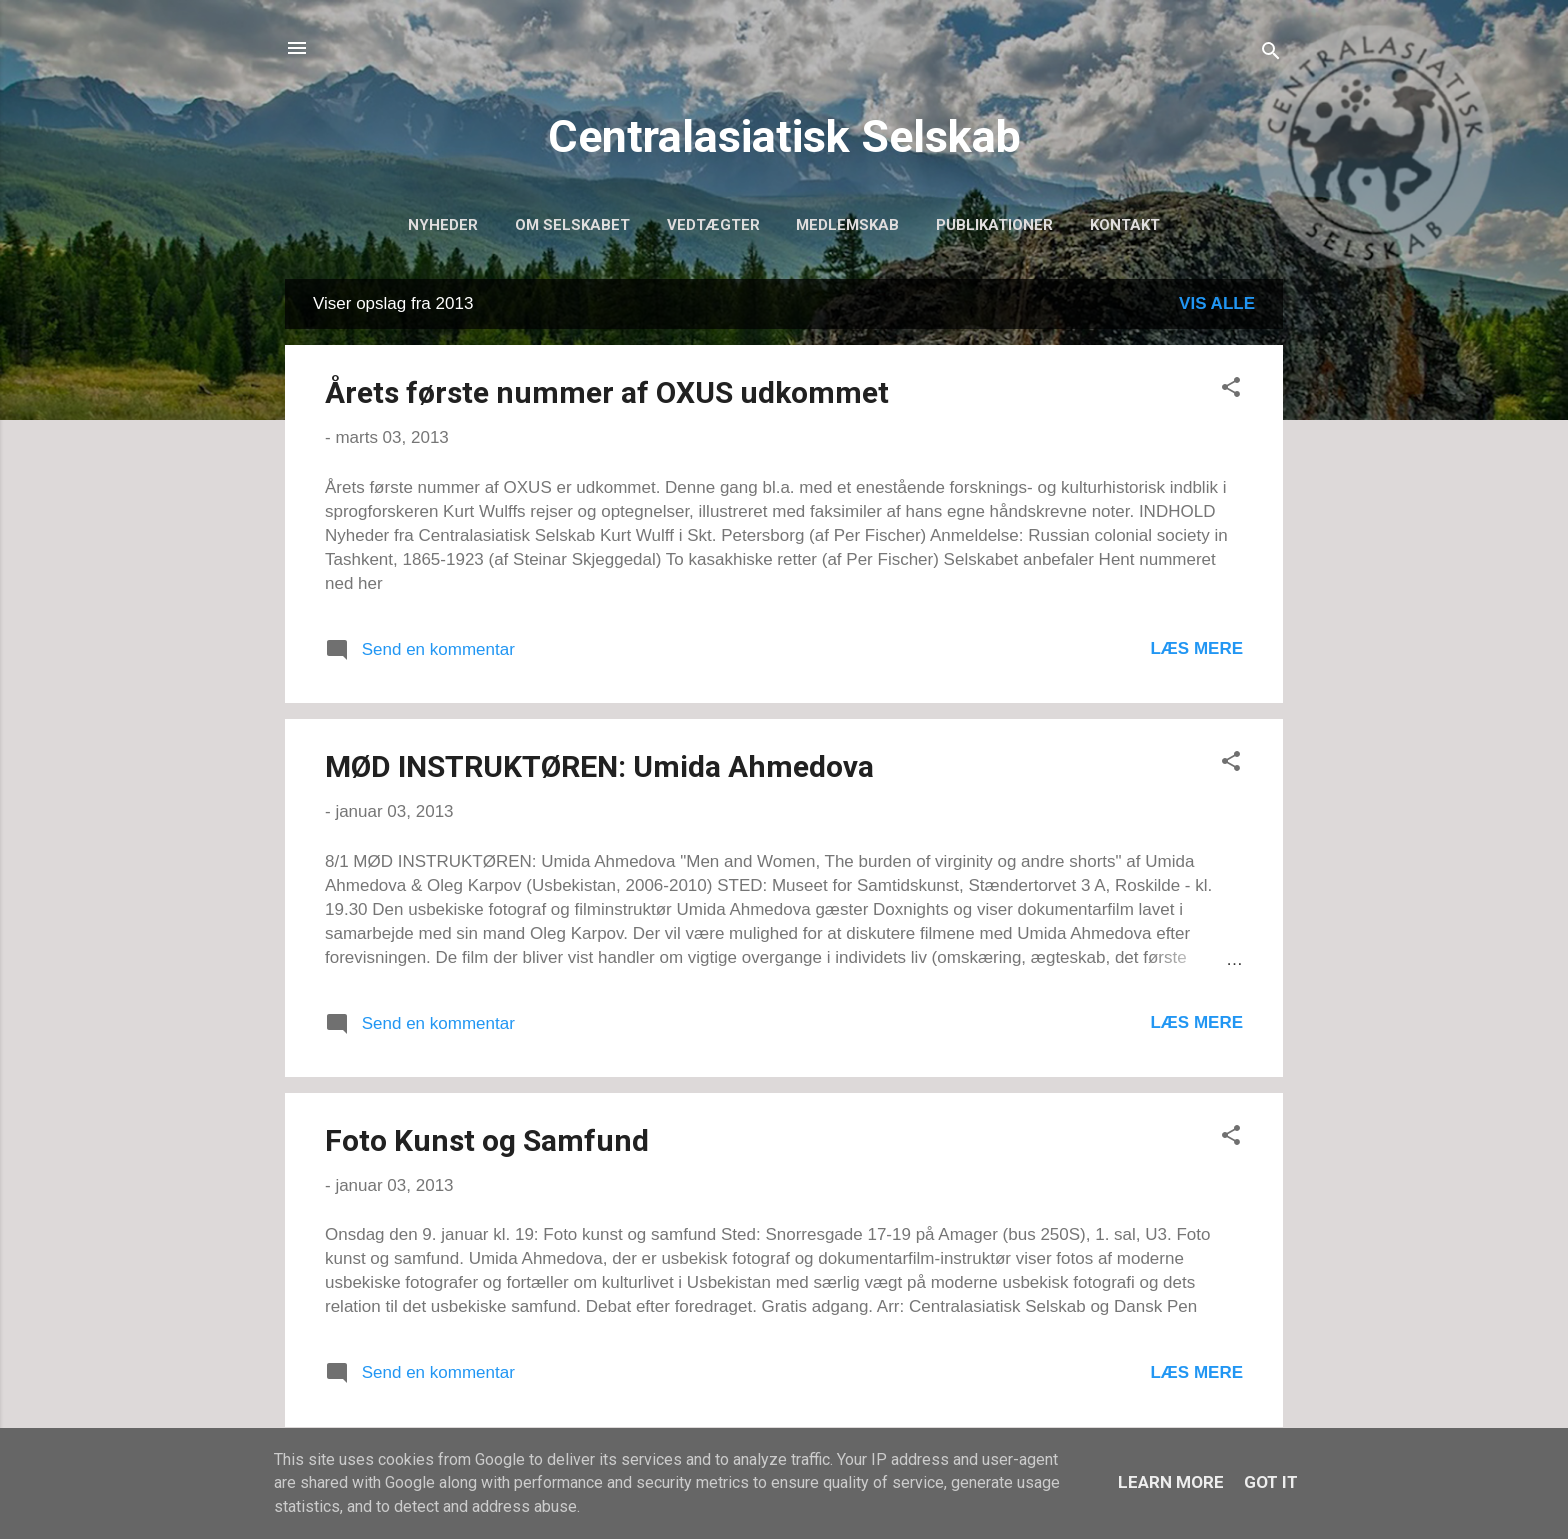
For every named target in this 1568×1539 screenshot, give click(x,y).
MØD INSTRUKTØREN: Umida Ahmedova (599, 766)
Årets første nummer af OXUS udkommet (607, 392)
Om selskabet (572, 225)
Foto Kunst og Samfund (487, 1140)
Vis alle (1217, 303)
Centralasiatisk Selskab (784, 136)
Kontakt (1125, 225)
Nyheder (443, 225)
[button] (1231, 390)
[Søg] (1271, 54)
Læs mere (1196, 648)
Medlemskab (847, 225)
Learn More (1171, 1482)
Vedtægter (713, 225)
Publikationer (994, 225)
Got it (1271, 1482)
